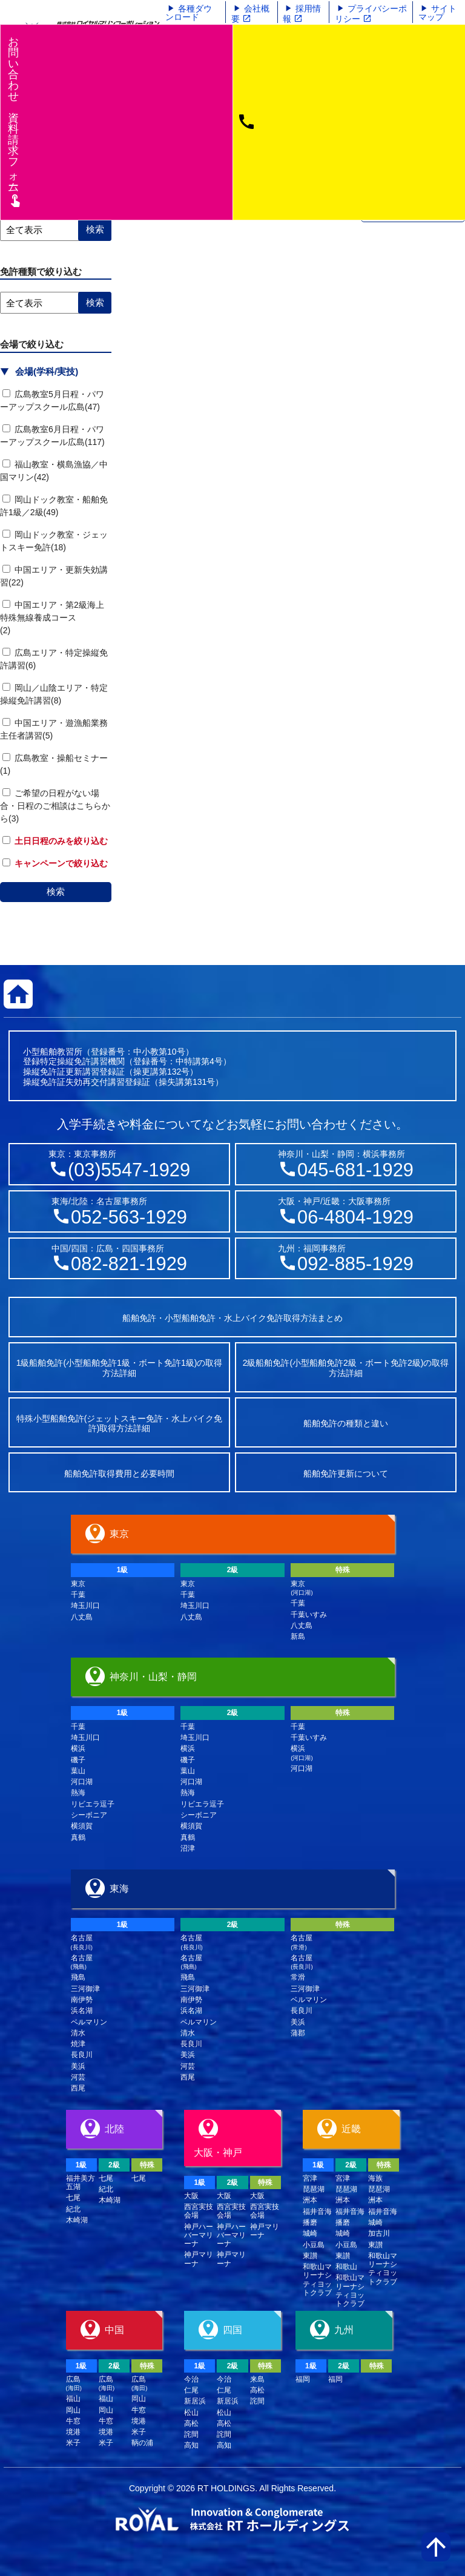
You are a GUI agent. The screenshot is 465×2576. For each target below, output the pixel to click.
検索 (56, 891)
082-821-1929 (129, 1263)
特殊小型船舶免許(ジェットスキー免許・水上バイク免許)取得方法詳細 (119, 1424)
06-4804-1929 (355, 1217)
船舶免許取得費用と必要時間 (119, 1473)
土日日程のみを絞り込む (55, 841)
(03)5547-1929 (129, 1170)
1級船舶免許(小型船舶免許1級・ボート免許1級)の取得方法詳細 (119, 1368)
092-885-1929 (355, 1263)
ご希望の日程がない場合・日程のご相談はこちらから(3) (55, 805)
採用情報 (302, 14)
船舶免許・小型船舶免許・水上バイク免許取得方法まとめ (232, 1318)
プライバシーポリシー (371, 14)
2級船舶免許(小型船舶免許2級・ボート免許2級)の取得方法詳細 (346, 1368)
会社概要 (250, 14)
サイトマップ (437, 13)
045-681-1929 (355, 1170)
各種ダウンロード (188, 13)
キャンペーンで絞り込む (55, 863)
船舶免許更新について (345, 1473)
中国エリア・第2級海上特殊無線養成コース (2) (80, 617)
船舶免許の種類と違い (345, 1423)
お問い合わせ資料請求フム (14, 121)
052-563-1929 (129, 1217)
